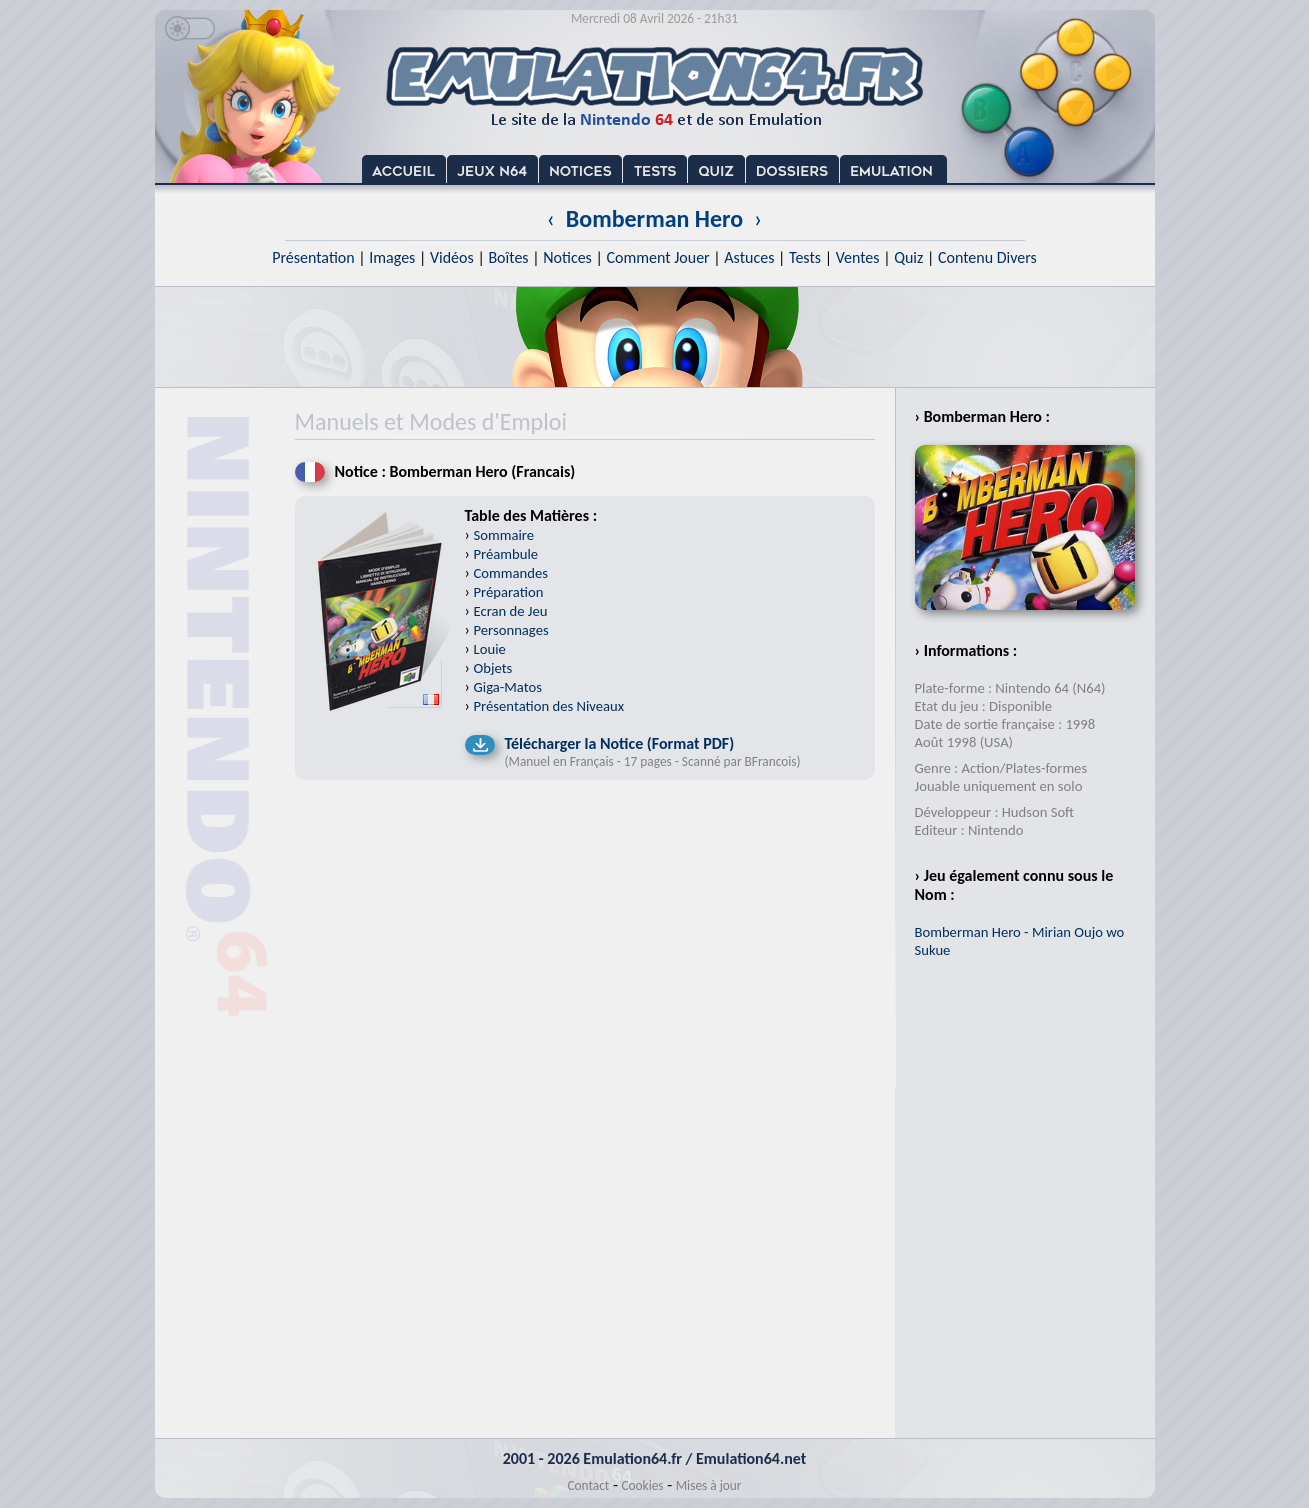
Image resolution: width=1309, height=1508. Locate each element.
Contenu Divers (987, 257)
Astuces (749, 257)
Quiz (908, 257)
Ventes (858, 257)
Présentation (313, 257)
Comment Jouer (657, 257)
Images (392, 257)
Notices (567, 257)
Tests (805, 257)
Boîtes (508, 257)
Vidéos (452, 257)
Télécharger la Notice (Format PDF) (620, 743)
